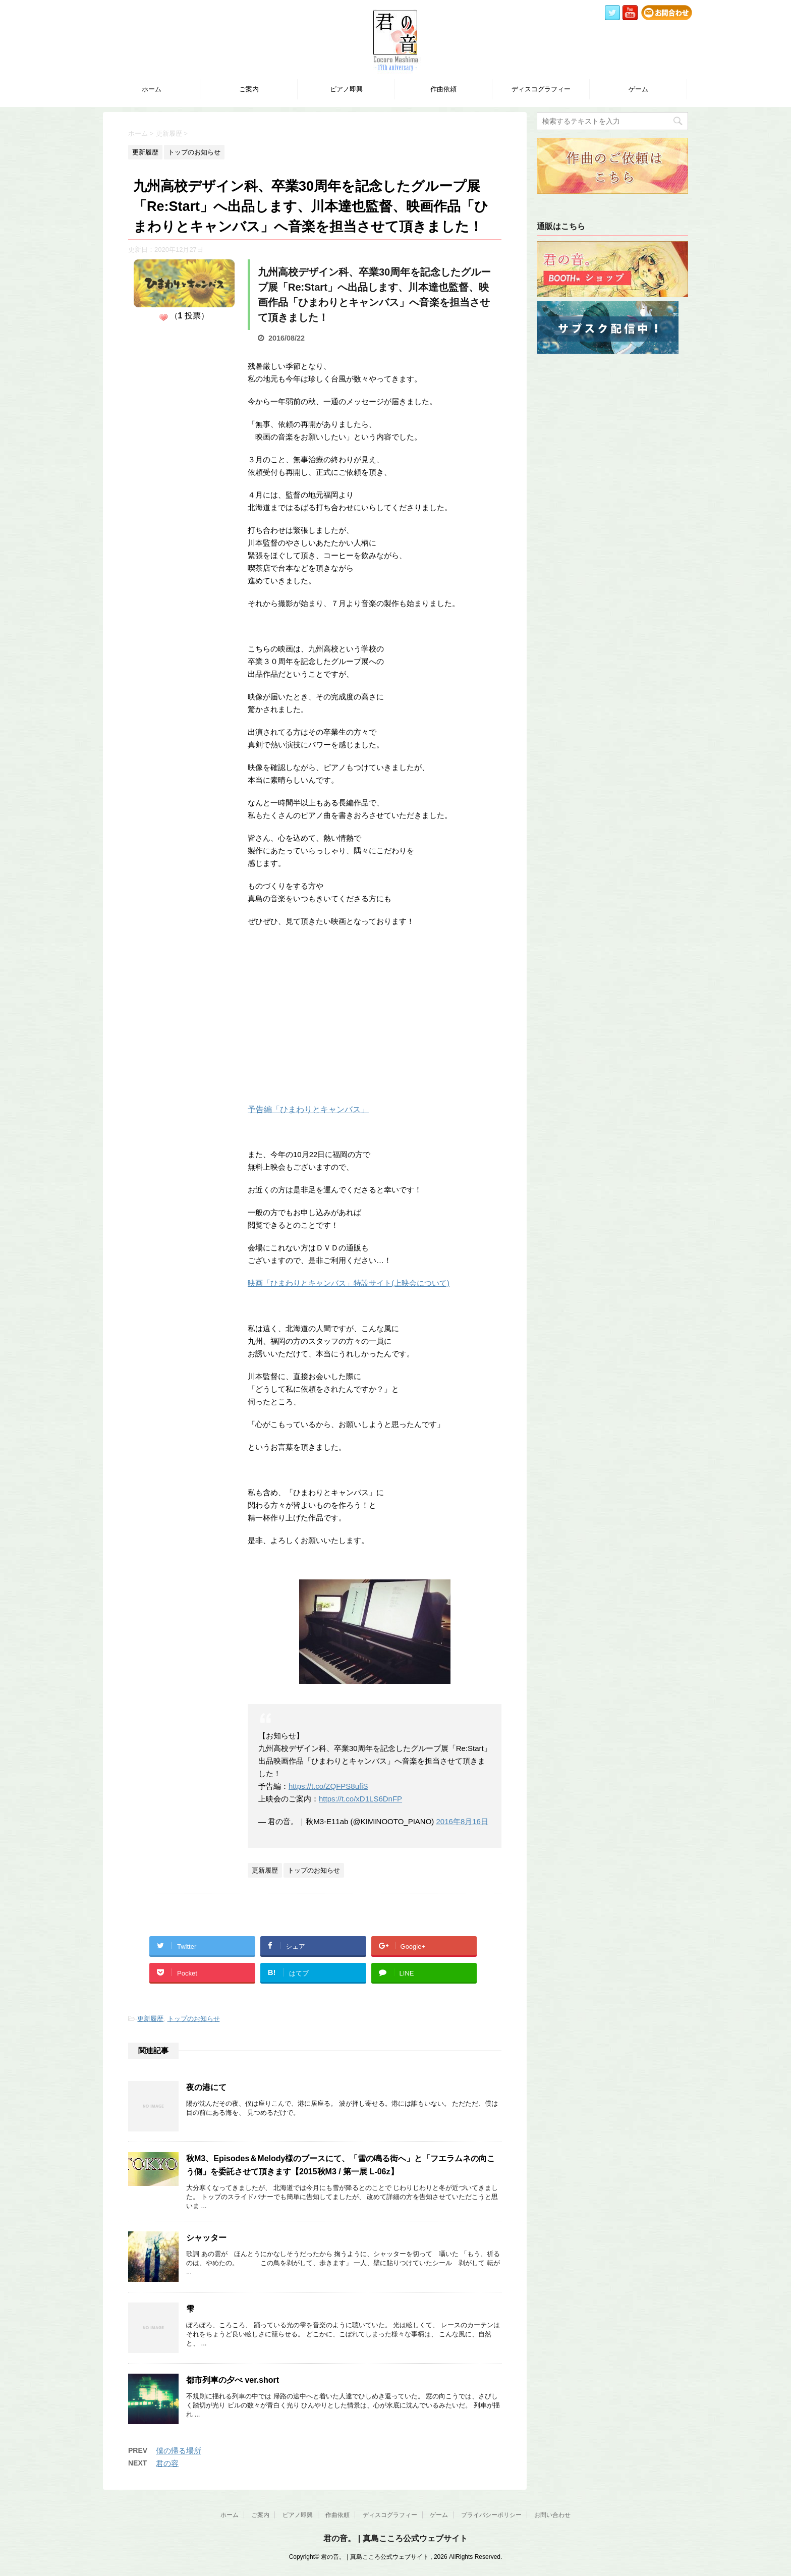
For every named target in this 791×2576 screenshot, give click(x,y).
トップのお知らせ (193, 2018)
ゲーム (638, 89)
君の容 (167, 2463)
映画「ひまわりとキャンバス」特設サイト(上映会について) (348, 1283)
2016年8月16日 (462, 1821)
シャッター (206, 2237)
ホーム (151, 89)
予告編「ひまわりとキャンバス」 (308, 1109)
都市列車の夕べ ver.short (232, 2380)
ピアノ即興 (346, 89)
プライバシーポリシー (491, 2514)
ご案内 (249, 89)
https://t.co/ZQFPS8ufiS (328, 1786)
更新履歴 (150, 2018)
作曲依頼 (443, 89)
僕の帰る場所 (178, 2450)
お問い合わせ (552, 2514)
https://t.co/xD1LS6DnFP (360, 1798)
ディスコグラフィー (541, 89)
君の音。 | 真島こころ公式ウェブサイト (395, 2538)
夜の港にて (206, 2087)
